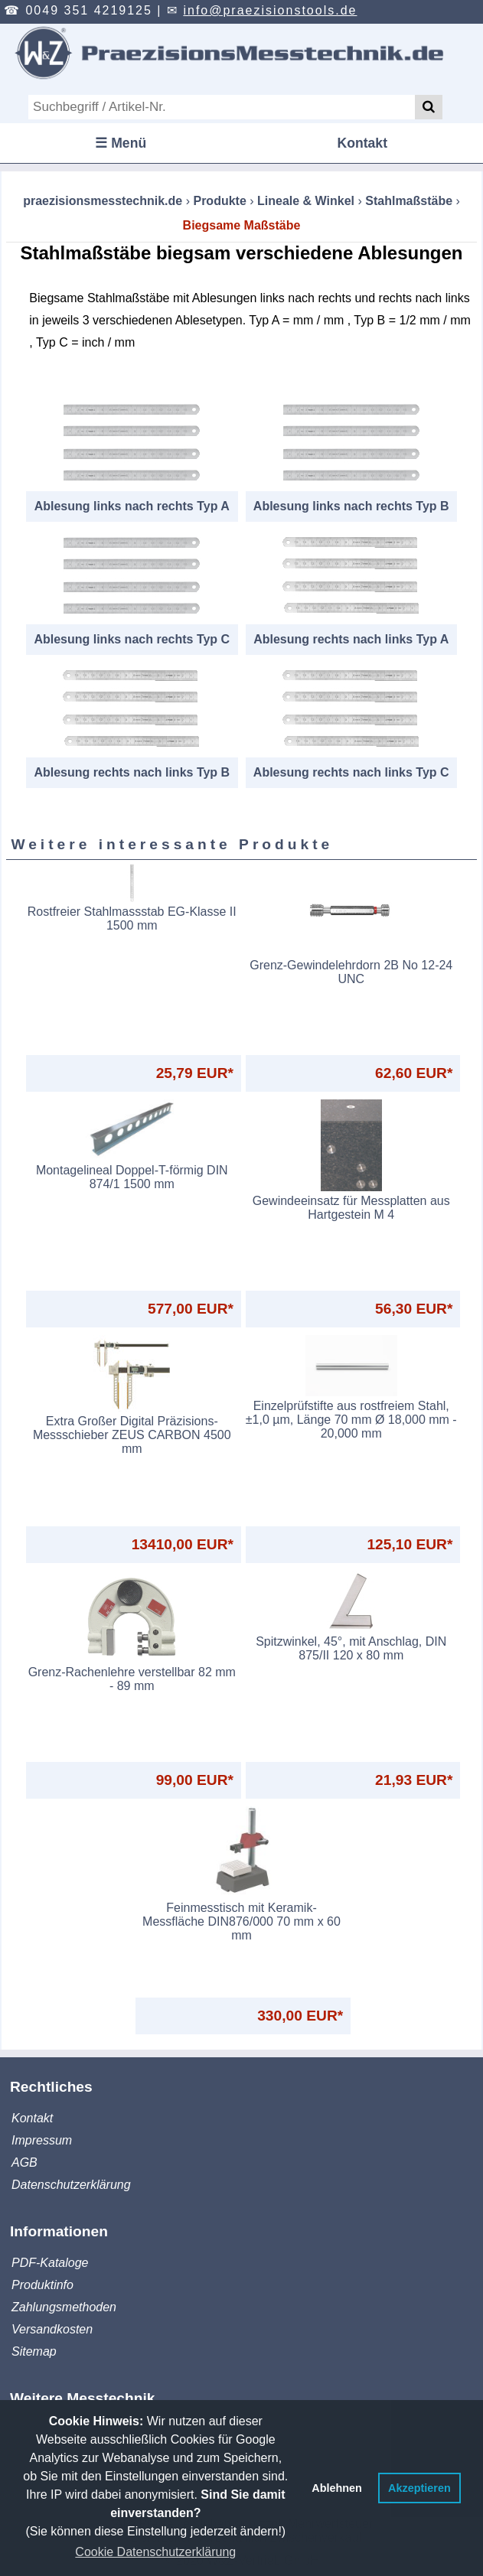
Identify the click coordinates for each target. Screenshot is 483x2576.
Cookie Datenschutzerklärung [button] (155, 2551)
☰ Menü (120, 143)
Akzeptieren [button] (419, 2488)
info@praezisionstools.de (270, 10)
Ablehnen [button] (337, 2488)
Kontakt (363, 143)
